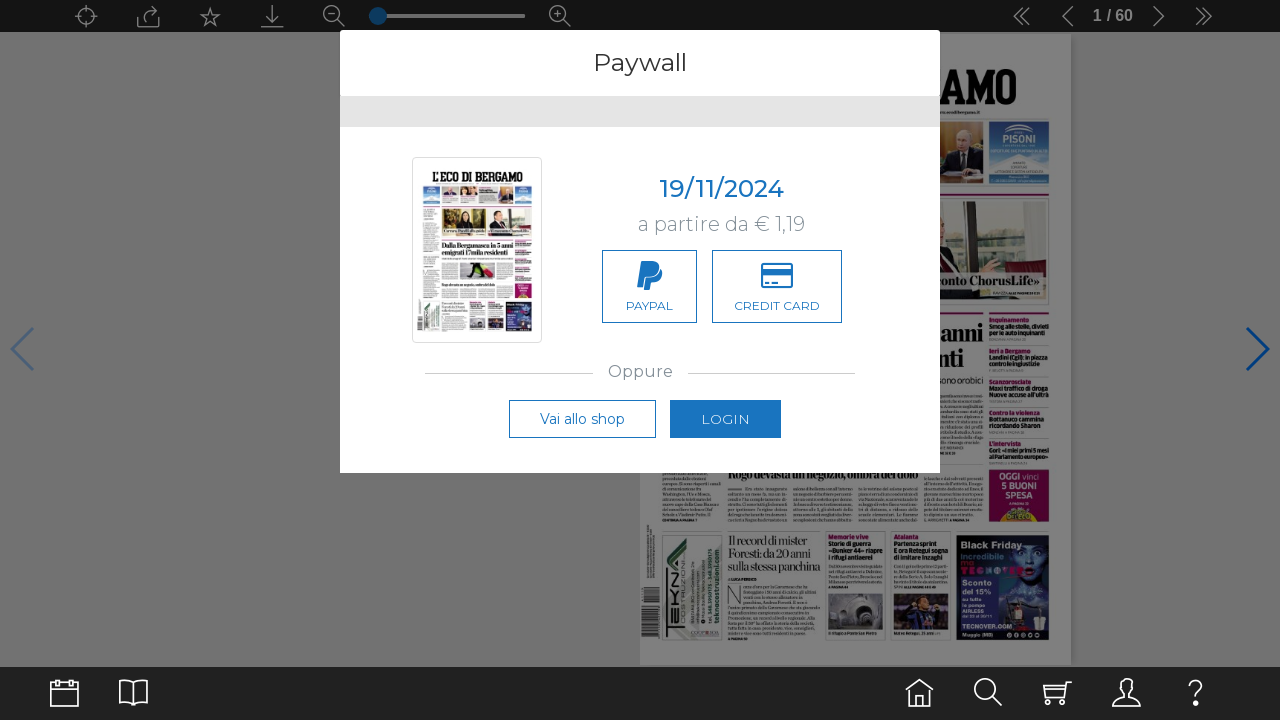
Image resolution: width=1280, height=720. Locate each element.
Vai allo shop (582, 419)
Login (725, 419)
